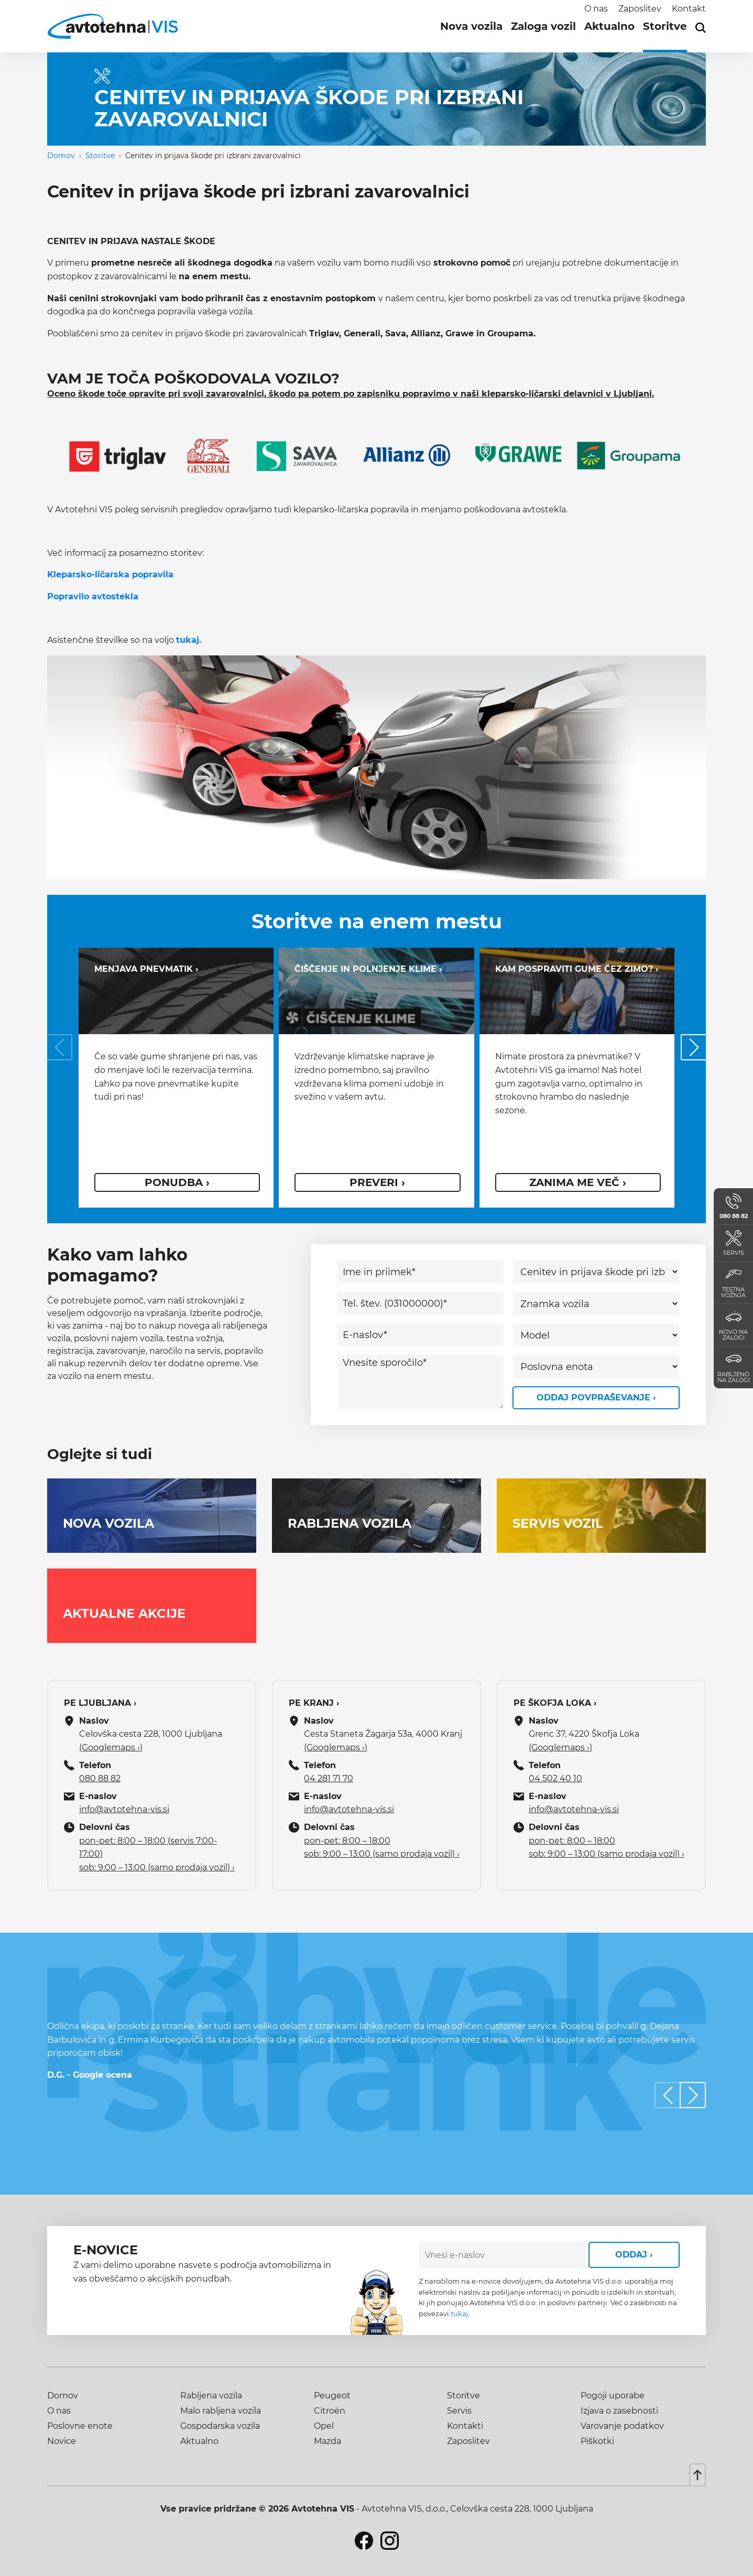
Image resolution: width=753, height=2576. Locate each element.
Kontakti (465, 2426)
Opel (324, 2426)
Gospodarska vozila (220, 2426)
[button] (694, 1047)
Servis (459, 2411)
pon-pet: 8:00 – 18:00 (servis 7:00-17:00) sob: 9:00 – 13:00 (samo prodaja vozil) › (157, 1854)
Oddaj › (633, 2255)
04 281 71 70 (328, 1778)
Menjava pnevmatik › (146, 969)
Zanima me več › (577, 1182)
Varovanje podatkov (622, 2426)
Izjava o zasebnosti (619, 2411)
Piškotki (597, 2441)
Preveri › (377, 1182)
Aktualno (609, 26)
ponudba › (177, 1182)
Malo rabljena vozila (220, 2411)
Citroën (329, 2411)
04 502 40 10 (555, 1778)
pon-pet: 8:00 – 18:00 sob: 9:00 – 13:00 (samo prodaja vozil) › (382, 1847)
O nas (596, 9)
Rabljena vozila (211, 2395)
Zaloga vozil (543, 26)
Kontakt (689, 9)
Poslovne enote (80, 2426)
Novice (61, 2441)
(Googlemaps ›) (111, 1747)
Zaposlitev (639, 9)
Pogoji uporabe (613, 2395)
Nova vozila (471, 26)
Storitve (665, 26)
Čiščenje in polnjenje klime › (368, 969)
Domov (61, 155)
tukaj (459, 2314)
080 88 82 (100, 1778)
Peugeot (332, 2395)
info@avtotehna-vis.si (124, 1809)
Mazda (327, 2441)
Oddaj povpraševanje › (596, 1397)
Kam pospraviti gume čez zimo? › (576, 969)
